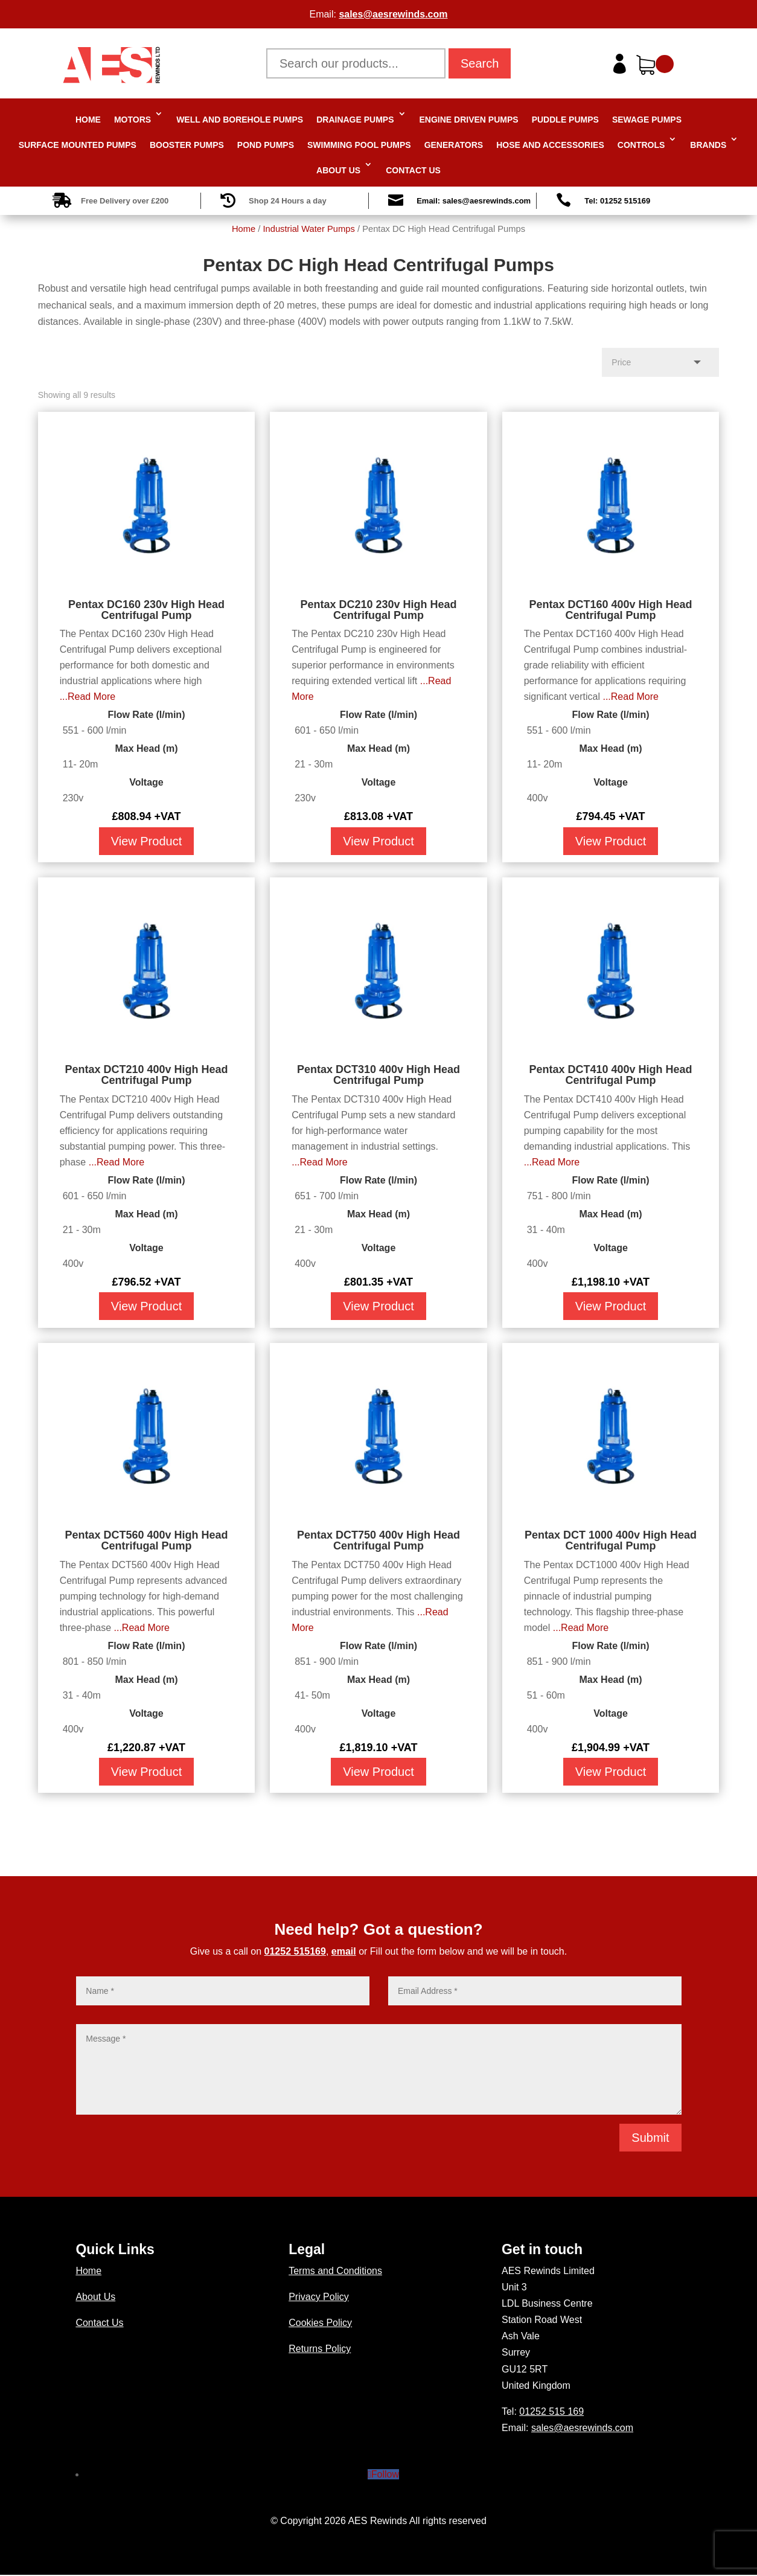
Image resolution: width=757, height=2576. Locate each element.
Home (88, 119)
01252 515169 (295, 1951)
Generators (454, 145)
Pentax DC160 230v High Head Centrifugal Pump (146, 609)
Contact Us (413, 170)
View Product (146, 841)
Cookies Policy (320, 2323)
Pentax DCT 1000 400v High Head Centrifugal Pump (611, 1540)
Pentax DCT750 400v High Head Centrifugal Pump (378, 1540)
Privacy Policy (319, 2297)
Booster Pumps (187, 145)
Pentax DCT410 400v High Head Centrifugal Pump (610, 1074)
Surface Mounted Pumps (77, 145)
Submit (650, 2137)
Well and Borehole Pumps (239, 119)
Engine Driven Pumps (469, 119)
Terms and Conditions (335, 2271)
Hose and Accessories (550, 145)
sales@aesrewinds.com (393, 14)
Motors (132, 119)
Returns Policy (320, 2349)
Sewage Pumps (647, 119)
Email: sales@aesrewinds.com (474, 200)
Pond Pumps (265, 145)
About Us (338, 170)
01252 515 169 (551, 2411)
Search (480, 63)
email (343, 1951)
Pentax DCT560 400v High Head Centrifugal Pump (146, 1540)
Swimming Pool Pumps (359, 145)
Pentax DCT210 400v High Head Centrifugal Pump (146, 1074)
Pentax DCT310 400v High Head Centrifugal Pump (378, 1074)
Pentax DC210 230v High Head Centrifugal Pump (378, 609)
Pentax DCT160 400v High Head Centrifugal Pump (610, 609)
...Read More (87, 696)
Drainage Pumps (355, 119)
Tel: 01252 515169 (617, 200)
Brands (708, 145)
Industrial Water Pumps (308, 229)
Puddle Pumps (565, 119)
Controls (641, 145)
